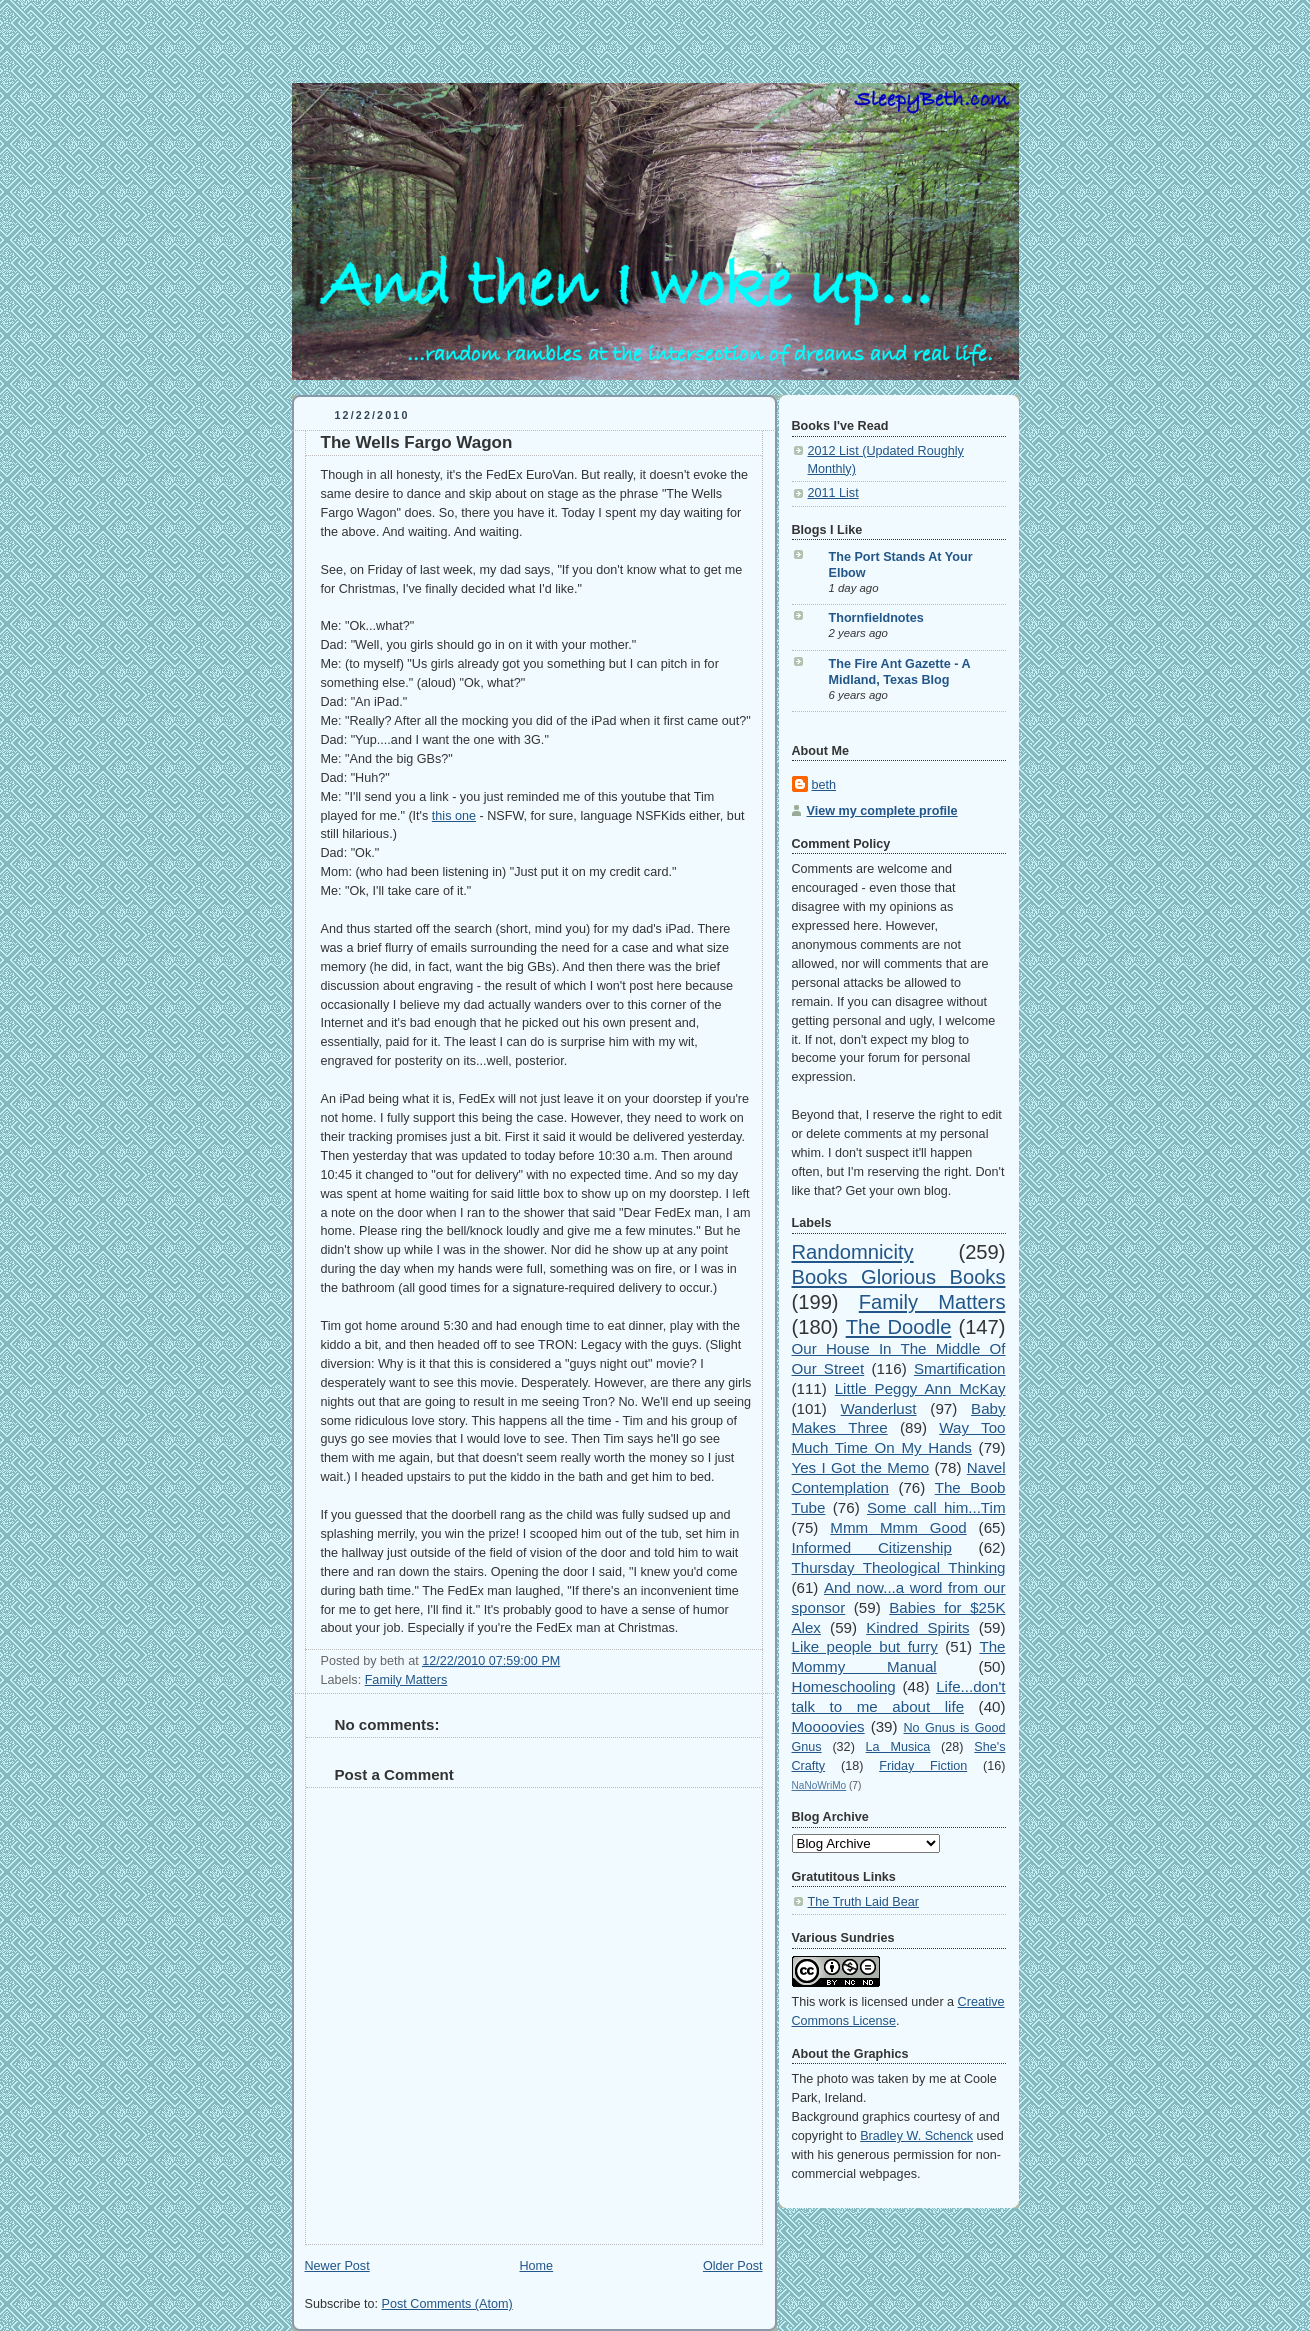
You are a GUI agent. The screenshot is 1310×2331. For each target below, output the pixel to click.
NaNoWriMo (819, 1785)
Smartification (960, 1368)
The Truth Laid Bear (863, 1902)
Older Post (733, 2266)
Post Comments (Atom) (447, 2304)
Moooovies (828, 1726)
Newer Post (337, 2266)
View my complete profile (882, 811)
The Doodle (899, 1327)
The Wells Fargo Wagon (417, 442)
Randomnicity (853, 1252)
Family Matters (406, 1680)
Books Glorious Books (899, 1277)
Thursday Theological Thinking (899, 1567)
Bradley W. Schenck (916, 2136)
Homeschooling (844, 1686)
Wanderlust (879, 1408)
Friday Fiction (923, 1766)
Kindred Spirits (917, 1627)
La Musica (898, 1747)
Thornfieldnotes (876, 618)
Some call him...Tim (936, 1507)
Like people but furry (865, 1646)
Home (536, 2266)
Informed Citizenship (872, 1547)
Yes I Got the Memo (861, 1467)
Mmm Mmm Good (898, 1527)
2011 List (833, 493)
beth (824, 785)
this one (454, 816)
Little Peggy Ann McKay (920, 1388)
